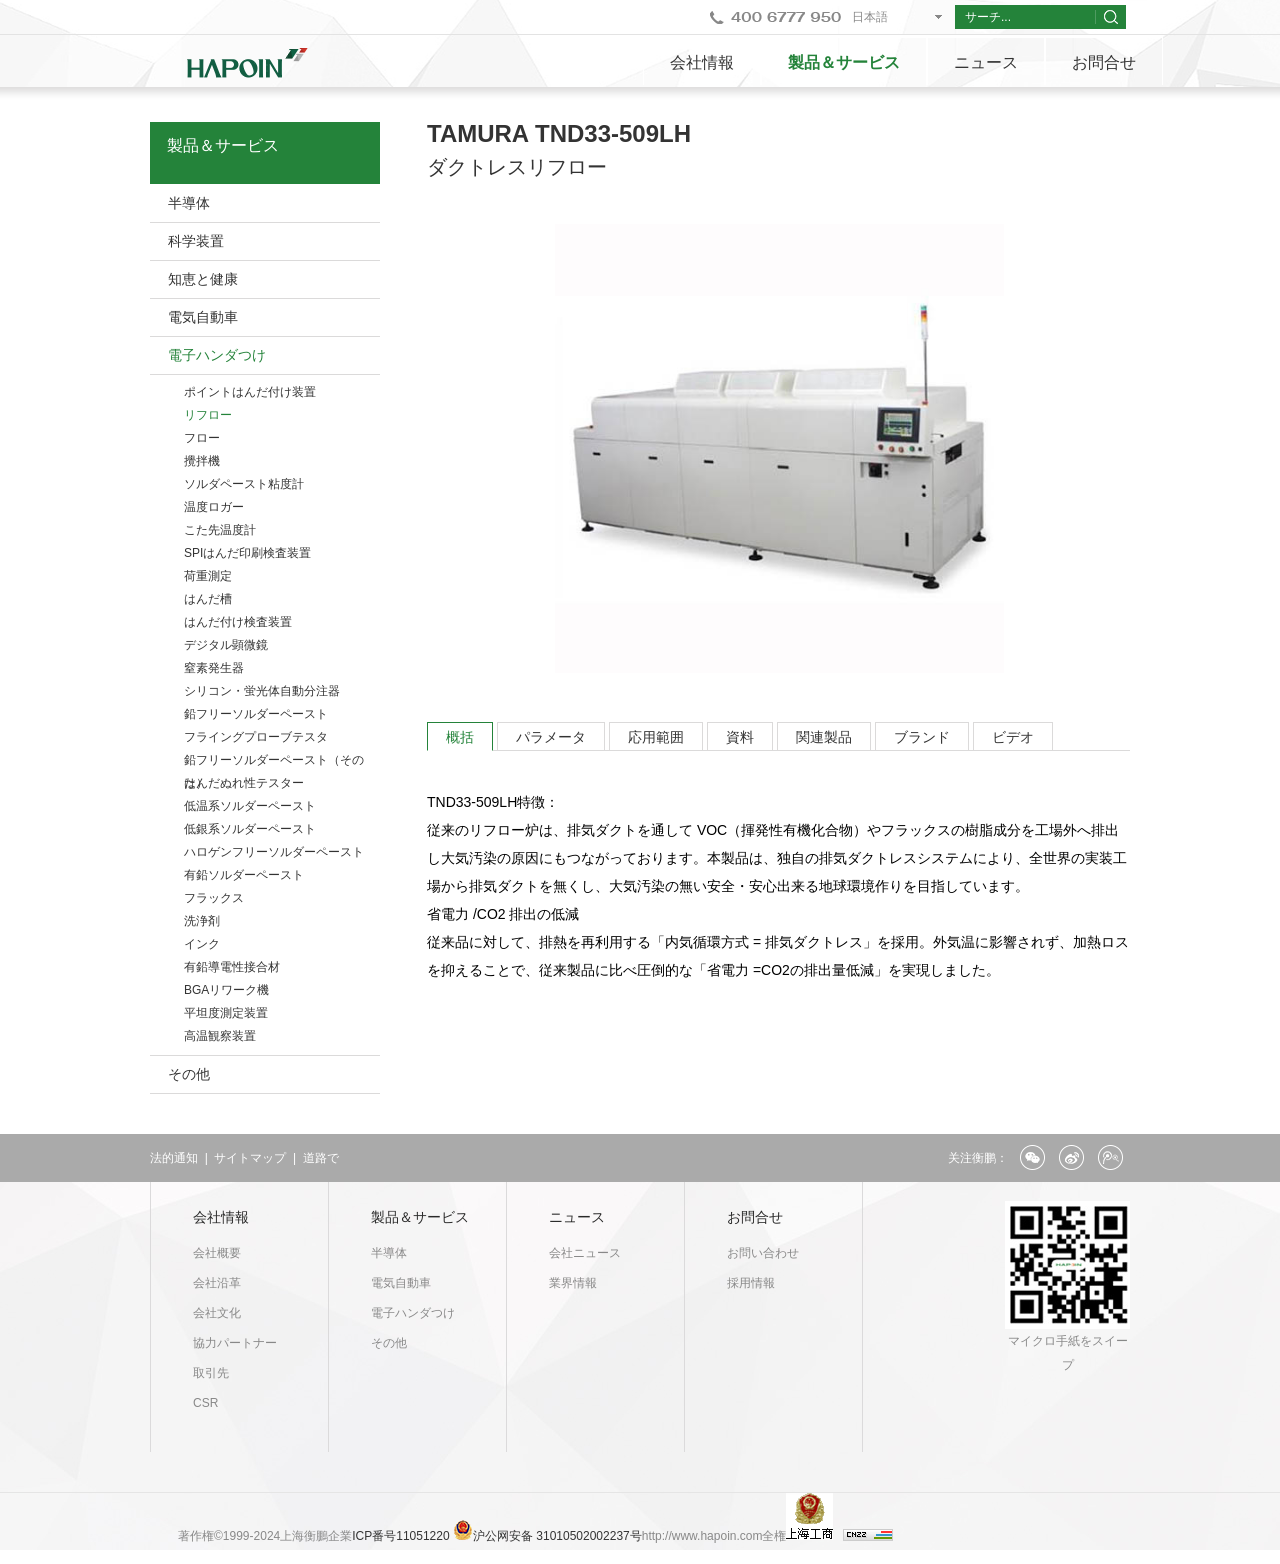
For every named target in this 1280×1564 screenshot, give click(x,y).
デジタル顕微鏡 (226, 645)
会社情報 (702, 62)
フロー (202, 438)
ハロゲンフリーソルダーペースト (274, 852)
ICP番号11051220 (402, 1536)
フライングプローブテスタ (256, 737)
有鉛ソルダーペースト (244, 875)
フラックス (214, 898)
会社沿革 (217, 1283)
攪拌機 (202, 461)
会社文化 (217, 1313)
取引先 (211, 1373)
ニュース (986, 62)
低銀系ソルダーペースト (250, 829)
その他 (189, 1074)
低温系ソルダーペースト (250, 806)
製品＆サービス (844, 62)
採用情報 (751, 1283)
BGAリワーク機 (226, 990)
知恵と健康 (203, 279)
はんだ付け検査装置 (238, 622)
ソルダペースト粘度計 (244, 484)
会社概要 (217, 1253)
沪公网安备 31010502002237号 (557, 1536)
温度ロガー (214, 507)
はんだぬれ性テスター (244, 783)
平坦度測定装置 (226, 1013)
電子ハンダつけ (217, 355)
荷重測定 (208, 576)
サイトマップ (250, 1158)
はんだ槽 (208, 599)
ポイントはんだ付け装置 (250, 392)
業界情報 (573, 1283)
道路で (321, 1158)
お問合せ (1104, 62)
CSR (205, 1403)
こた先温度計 (220, 530)
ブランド (922, 737)
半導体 (189, 203)
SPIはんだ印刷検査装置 (247, 553)
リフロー (208, 415)
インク (202, 944)
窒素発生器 (214, 668)
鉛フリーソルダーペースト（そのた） (274, 762)
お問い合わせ (763, 1253)
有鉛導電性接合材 (232, 967)
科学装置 (196, 241)
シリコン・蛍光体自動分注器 (262, 691)
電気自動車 (203, 317)
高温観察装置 (220, 1036)
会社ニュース (585, 1253)
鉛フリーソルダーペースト (256, 714)
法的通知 (174, 1158)
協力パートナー (235, 1343)
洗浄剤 (202, 921)
